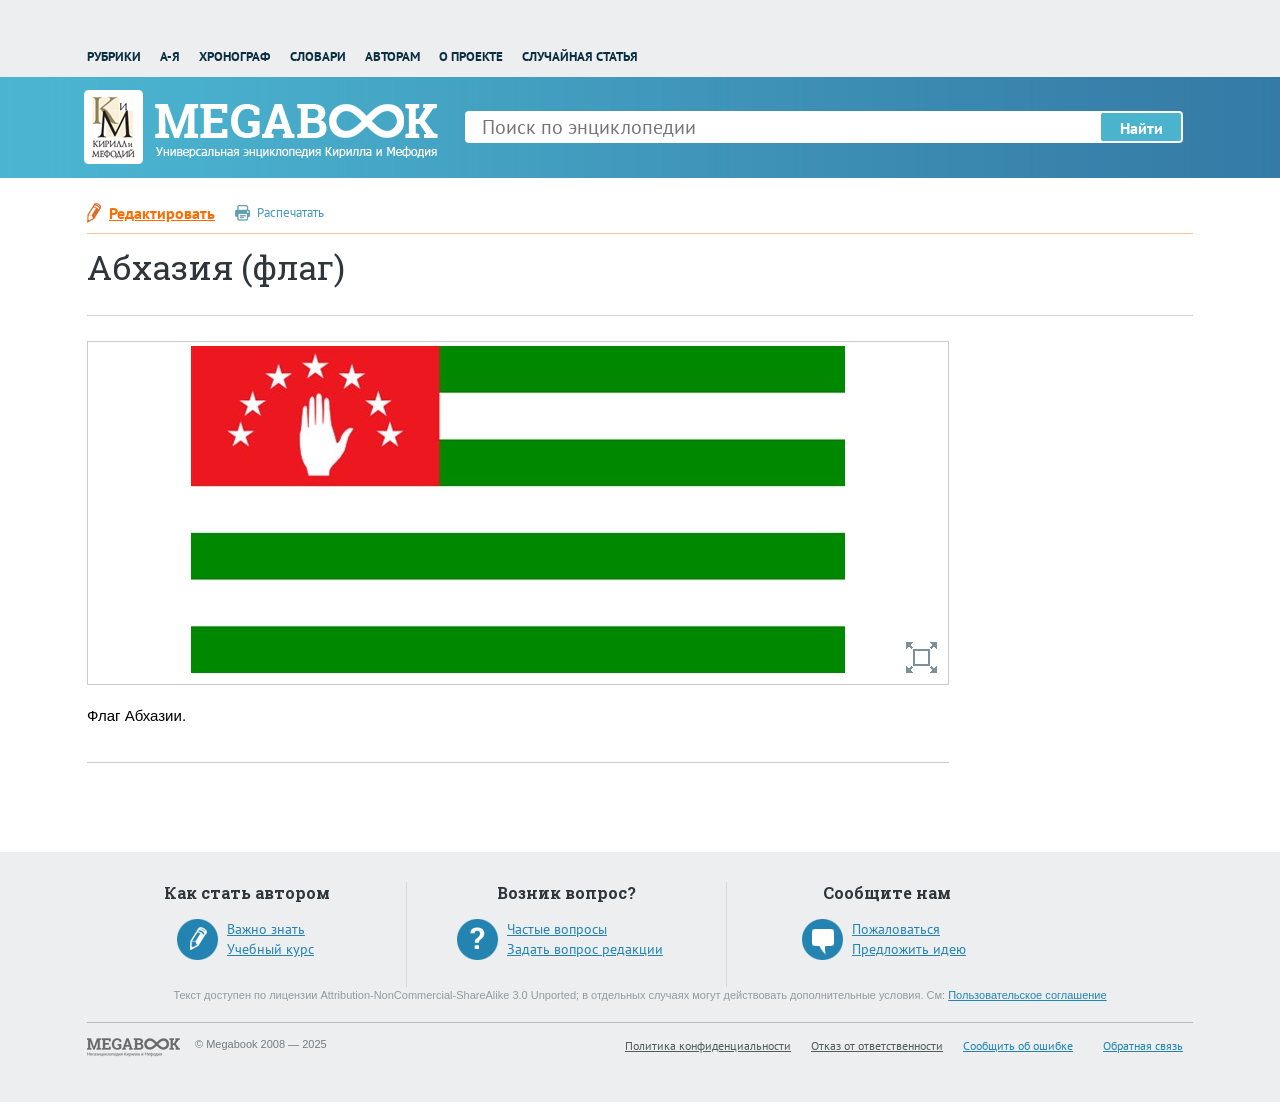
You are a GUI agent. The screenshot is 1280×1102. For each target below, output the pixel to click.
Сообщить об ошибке (1018, 1045)
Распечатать (290, 212)
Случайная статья (580, 56)
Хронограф (234, 56)
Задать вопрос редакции (585, 949)
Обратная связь (1143, 1045)
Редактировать (162, 213)
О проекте (471, 56)
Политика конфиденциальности (708, 1045)
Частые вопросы (557, 929)
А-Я (170, 56)
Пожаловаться (896, 929)
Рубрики (114, 56)
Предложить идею (909, 949)
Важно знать (266, 929)
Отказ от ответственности (877, 1045)
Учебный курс (270, 949)
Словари (318, 56)
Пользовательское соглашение (1027, 995)
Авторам (392, 56)
